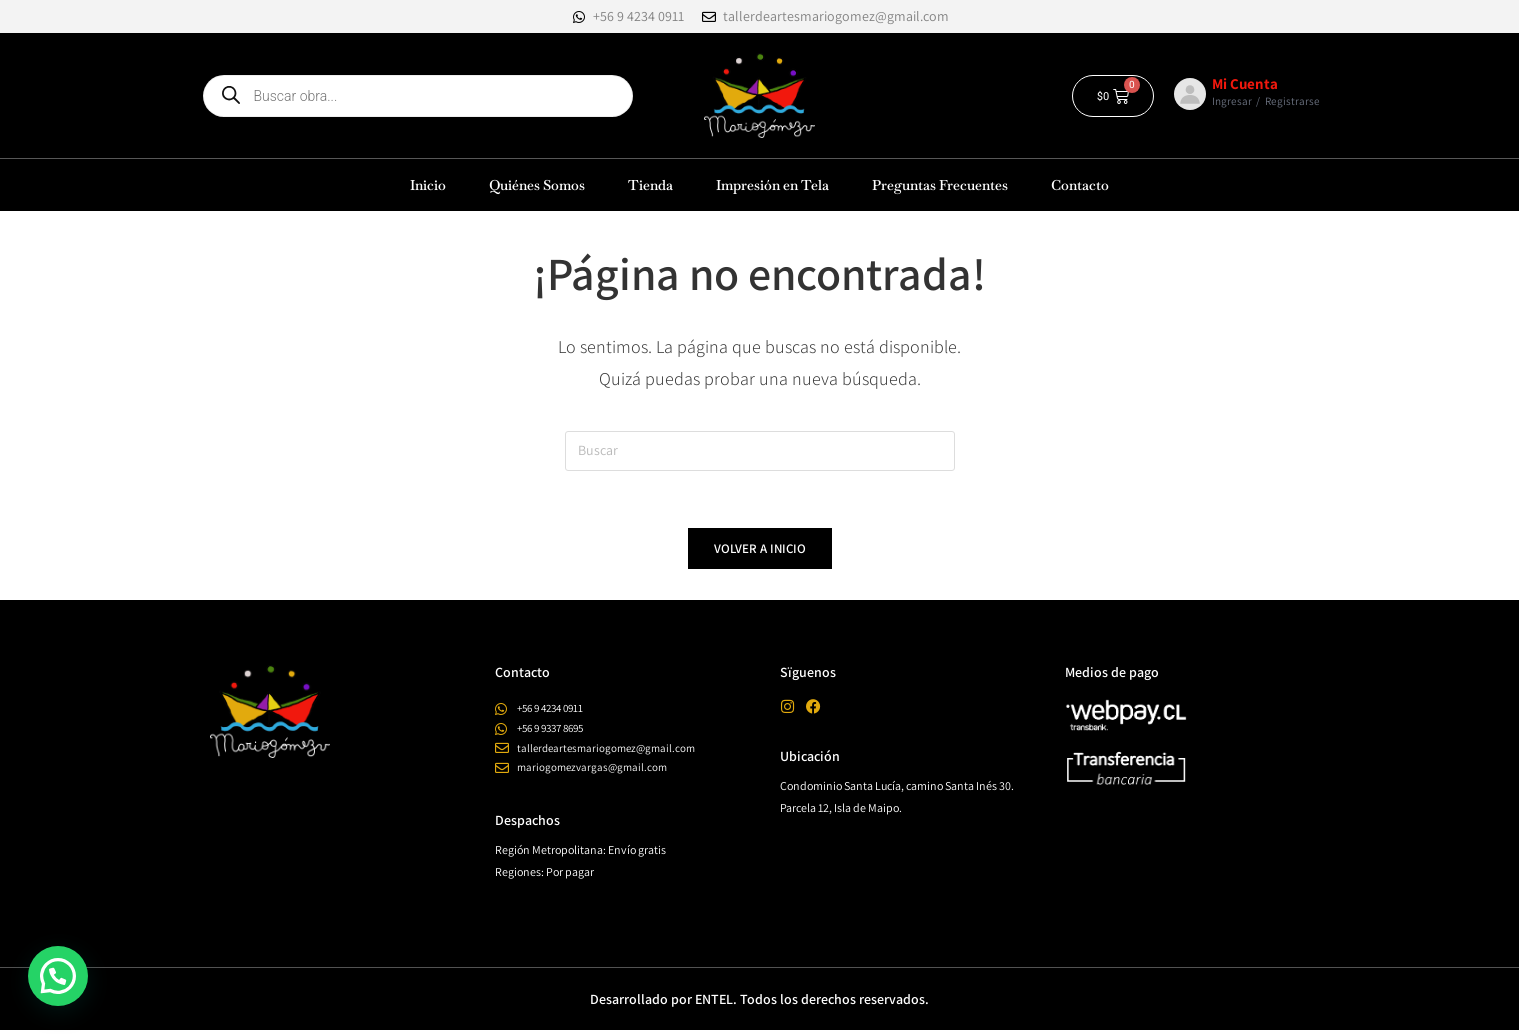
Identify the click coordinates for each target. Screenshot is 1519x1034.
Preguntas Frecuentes (940, 185)
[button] (58, 976)
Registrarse (1292, 101)
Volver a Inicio (760, 552)
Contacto (1080, 185)
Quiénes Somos (537, 185)
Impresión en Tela (772, 185)
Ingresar (1232, 101)
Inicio (428, 185)
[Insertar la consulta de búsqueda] (760, 451)
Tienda (650, 185)
